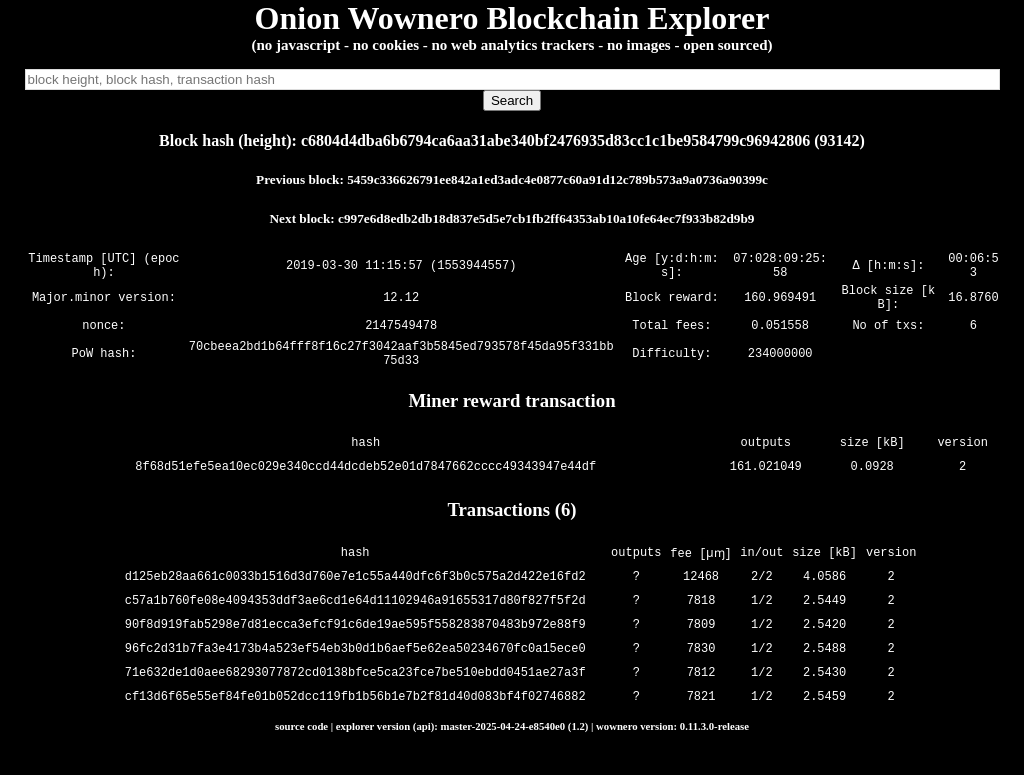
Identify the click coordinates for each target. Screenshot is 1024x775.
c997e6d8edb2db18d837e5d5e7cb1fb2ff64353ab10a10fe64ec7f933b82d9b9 (546, 218)
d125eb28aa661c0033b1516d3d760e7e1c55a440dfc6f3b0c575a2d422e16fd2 (356, 594)
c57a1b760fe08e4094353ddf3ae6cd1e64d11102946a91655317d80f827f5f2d (356, 618)
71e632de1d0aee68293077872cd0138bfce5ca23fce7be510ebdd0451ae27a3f (356, 690)
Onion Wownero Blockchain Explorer (512, 18)
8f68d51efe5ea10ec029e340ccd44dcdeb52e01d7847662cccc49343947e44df (365, 485)
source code (301, 744)
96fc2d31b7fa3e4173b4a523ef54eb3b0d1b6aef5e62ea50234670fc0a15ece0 (356, 666)
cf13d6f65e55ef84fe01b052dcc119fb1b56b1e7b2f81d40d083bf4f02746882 (356, 714)
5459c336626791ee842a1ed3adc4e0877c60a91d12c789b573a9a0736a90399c (557, 179)
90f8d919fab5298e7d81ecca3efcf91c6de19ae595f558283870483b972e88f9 (356, 642)
